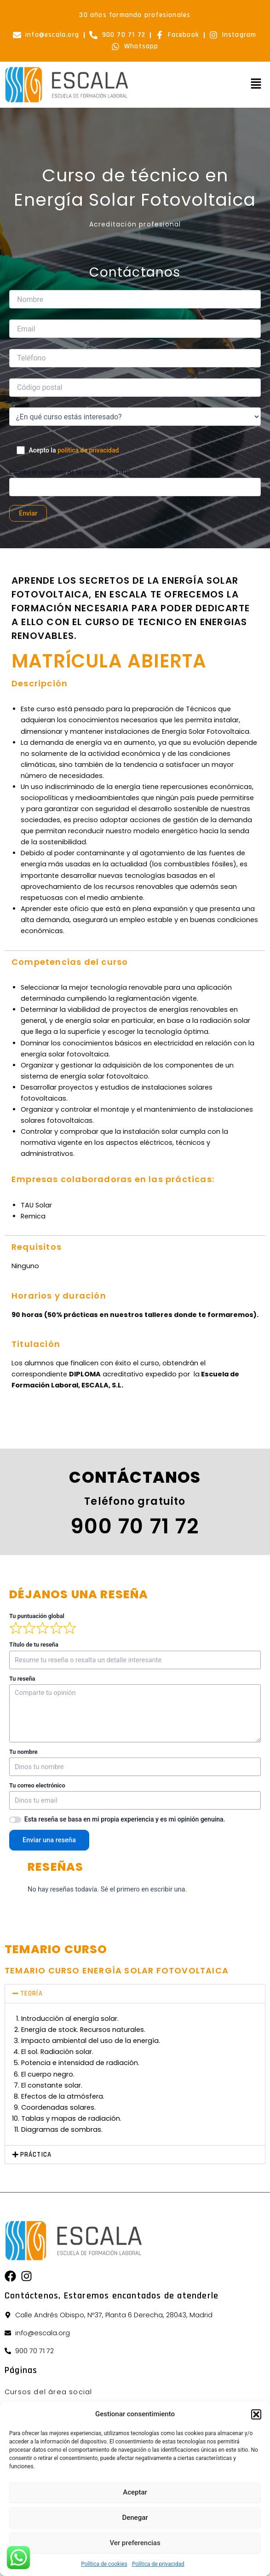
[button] (256, 2414)
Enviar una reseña (49, 1840)
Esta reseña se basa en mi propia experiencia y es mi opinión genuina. (124, 1819)
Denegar (135, 2517)
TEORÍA (31, 1993)
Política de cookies (104, 2564)
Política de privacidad (158, 2564)
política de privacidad (88, 450)
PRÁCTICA (36, 2154)
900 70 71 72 (134, 1526)
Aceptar (135, 2492)
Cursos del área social (48, 2391)
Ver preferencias (134, 2543)
